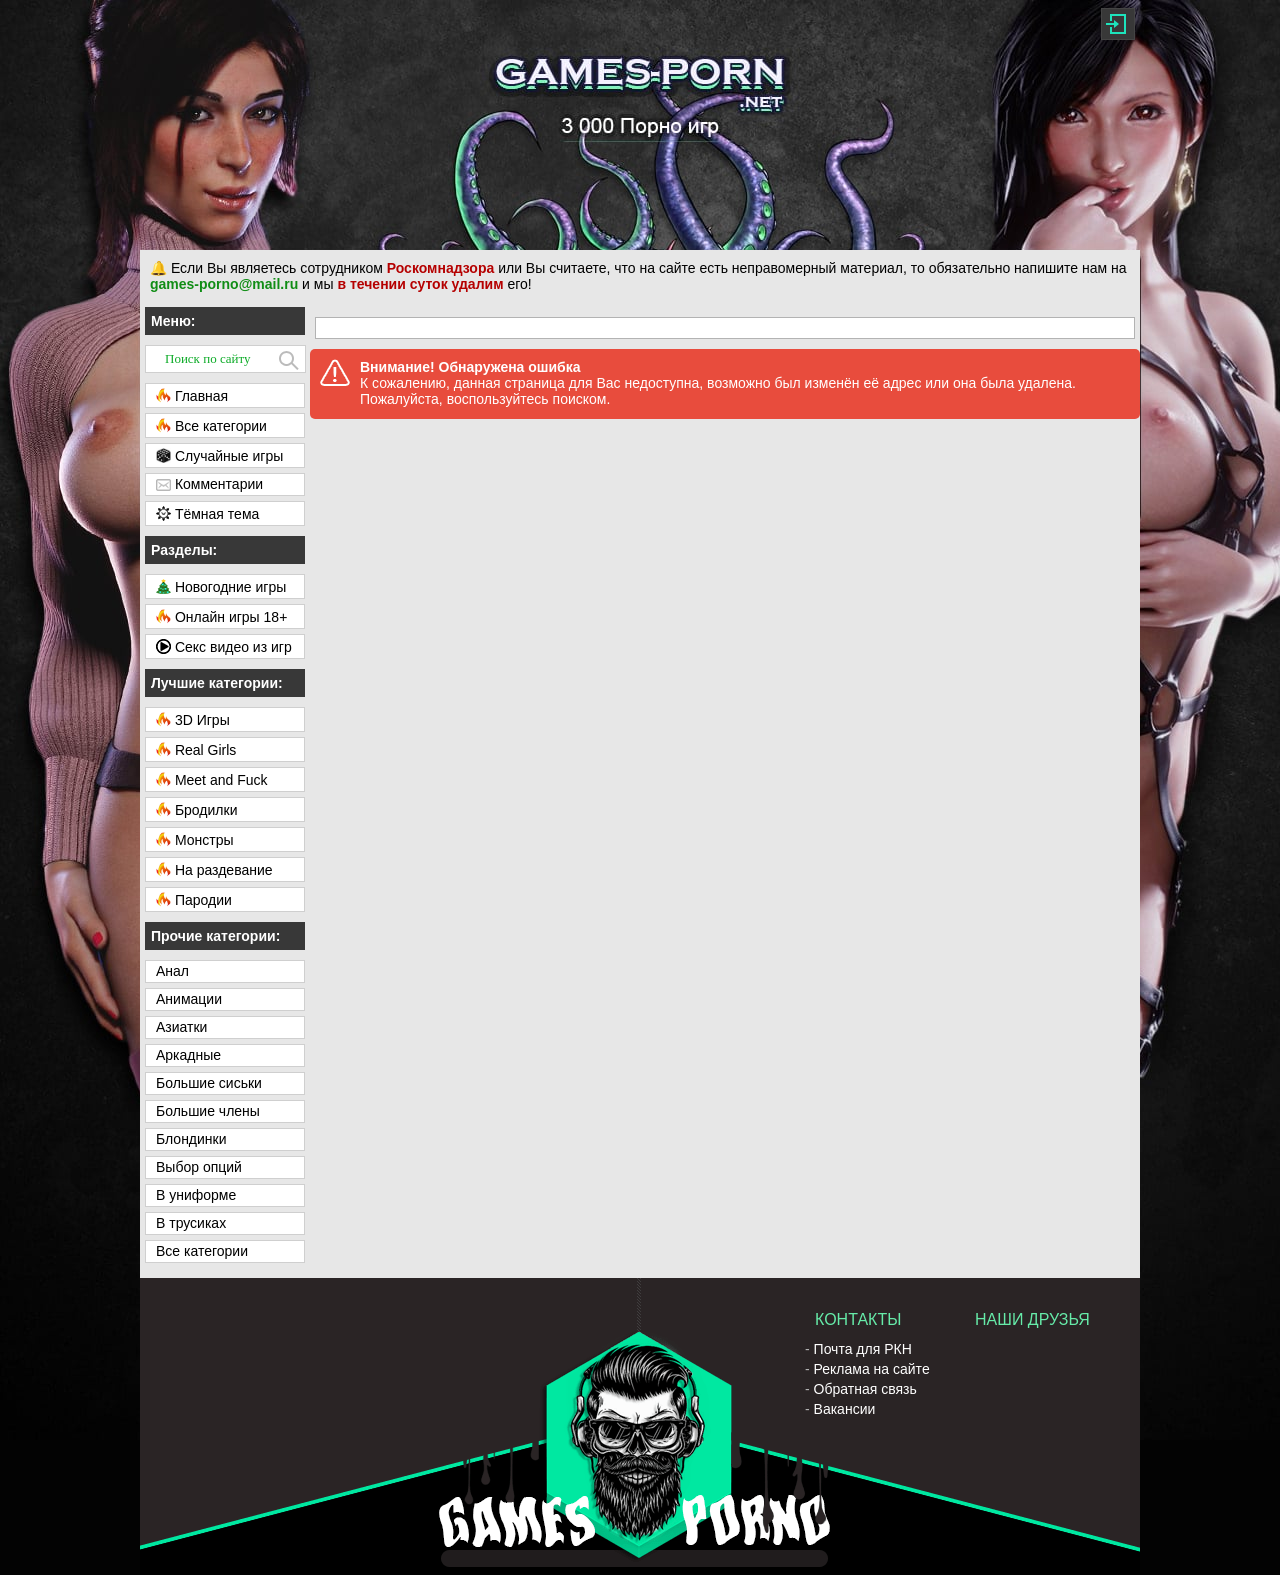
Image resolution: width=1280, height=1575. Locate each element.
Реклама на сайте (872, 1369)
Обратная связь (865, 1389)
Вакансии (845, 1409)
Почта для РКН (863, 1349)
